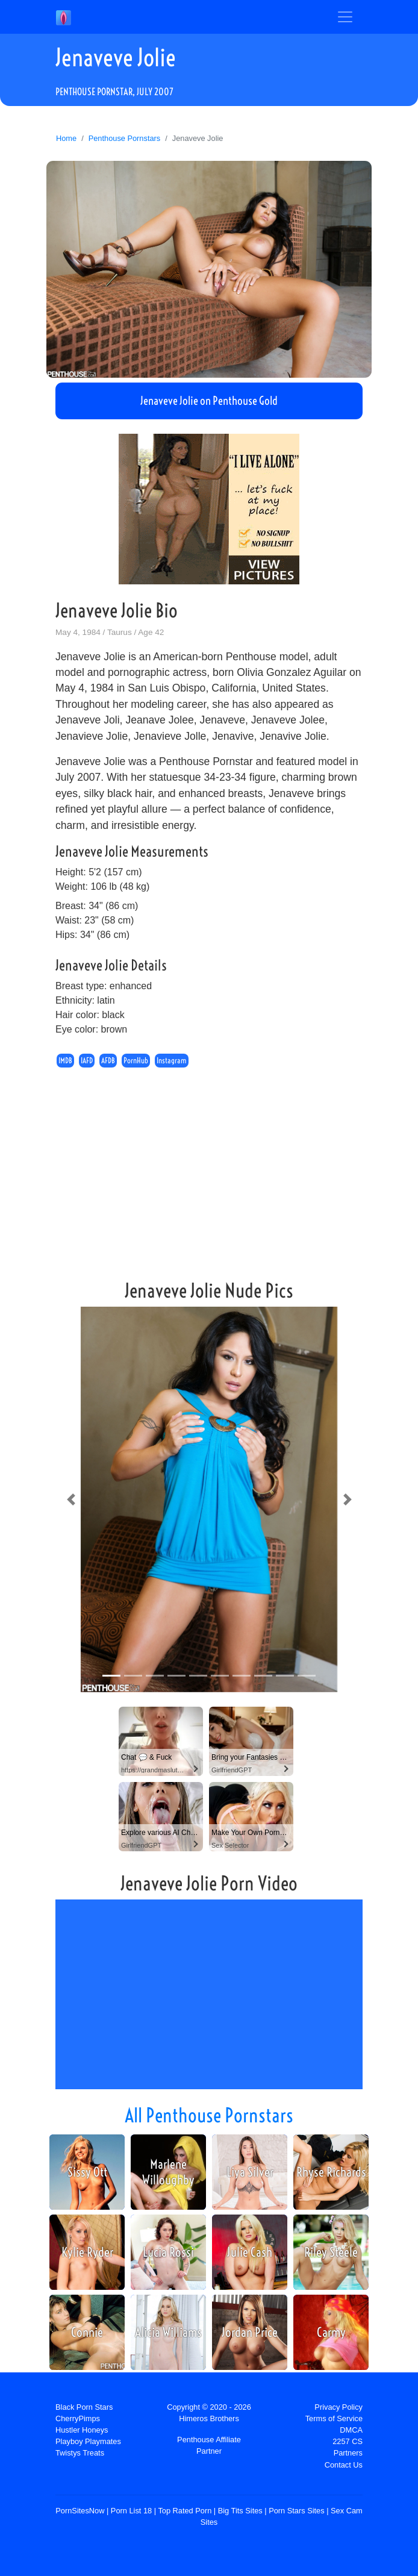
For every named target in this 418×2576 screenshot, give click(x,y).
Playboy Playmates (88, 2441)
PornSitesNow (79, 2510)
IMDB (65, 1061)
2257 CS (347, 2441)
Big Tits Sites (240, 2510)
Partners (348, 2452)
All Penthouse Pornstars (209, 2115)
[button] (70, 1499)
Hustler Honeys (81, 2429)
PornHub (135, 1061)
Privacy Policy (338, 2407)
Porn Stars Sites (296, 2510)
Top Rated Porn (184, 2510)
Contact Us (344, 2464)
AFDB (108, 1061)
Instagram (172, 1061)
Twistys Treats (79, 2452)
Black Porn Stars (84, 2407)
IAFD (87, 1061)
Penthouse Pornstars (125, 138)
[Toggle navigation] (345, 17)
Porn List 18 (131, 2510)
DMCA (351, 2429)
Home (66, 138)
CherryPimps (77, 2418)
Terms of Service (334, 2418)
